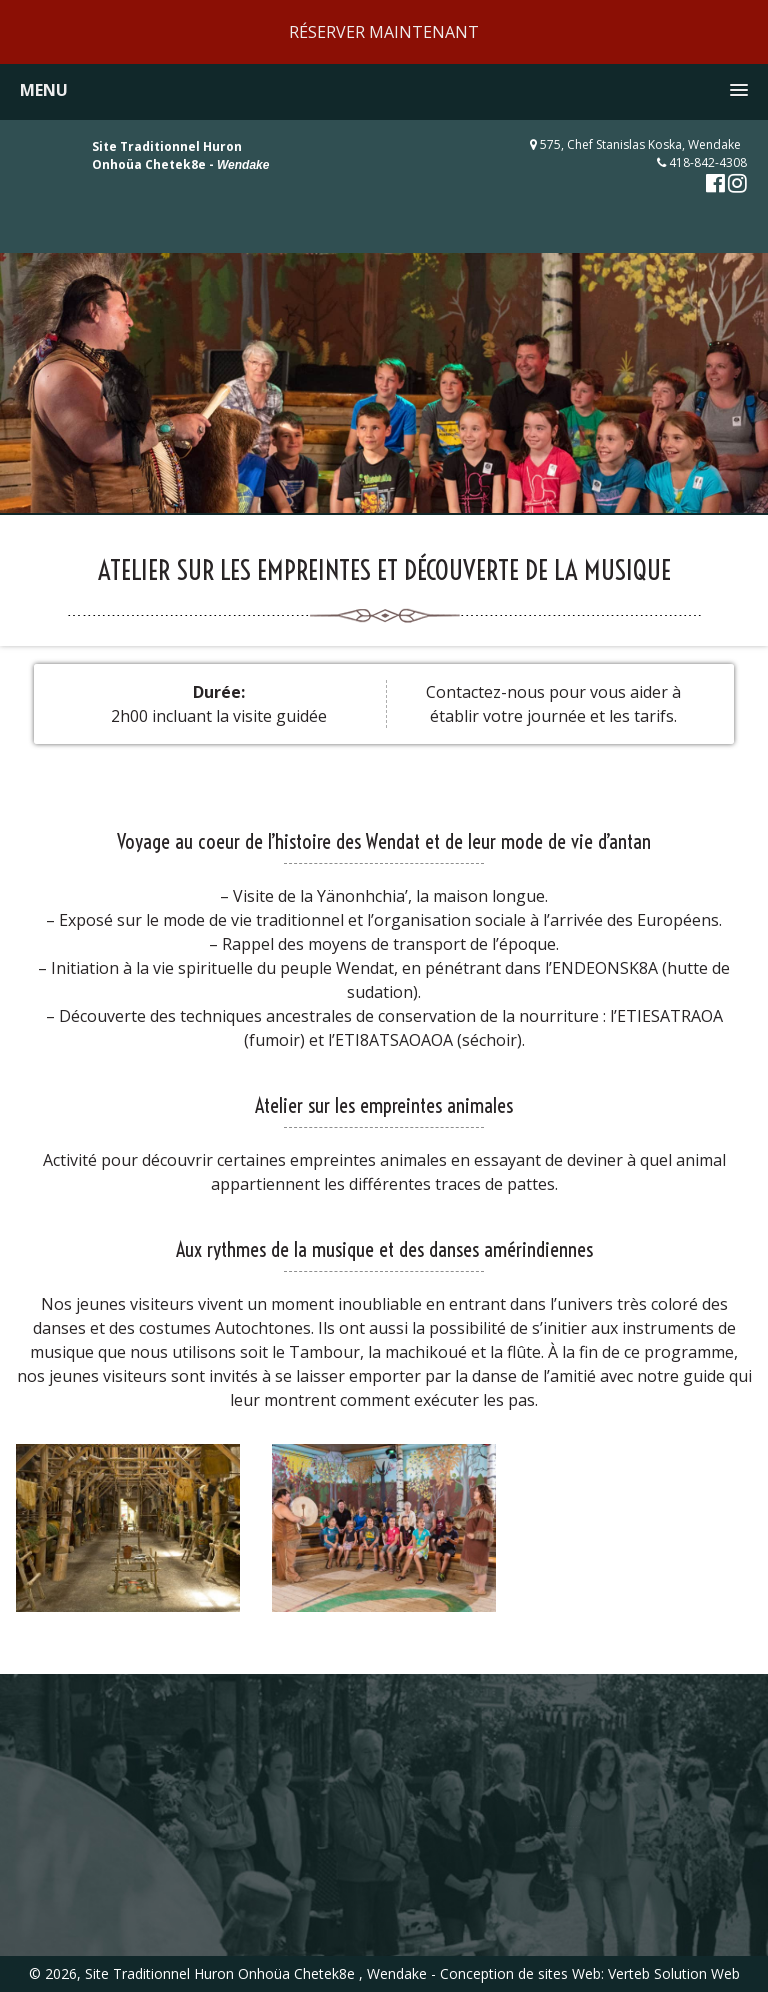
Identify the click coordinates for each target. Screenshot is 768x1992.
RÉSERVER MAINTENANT (384, 32)
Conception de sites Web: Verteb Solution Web (590, 1973)
